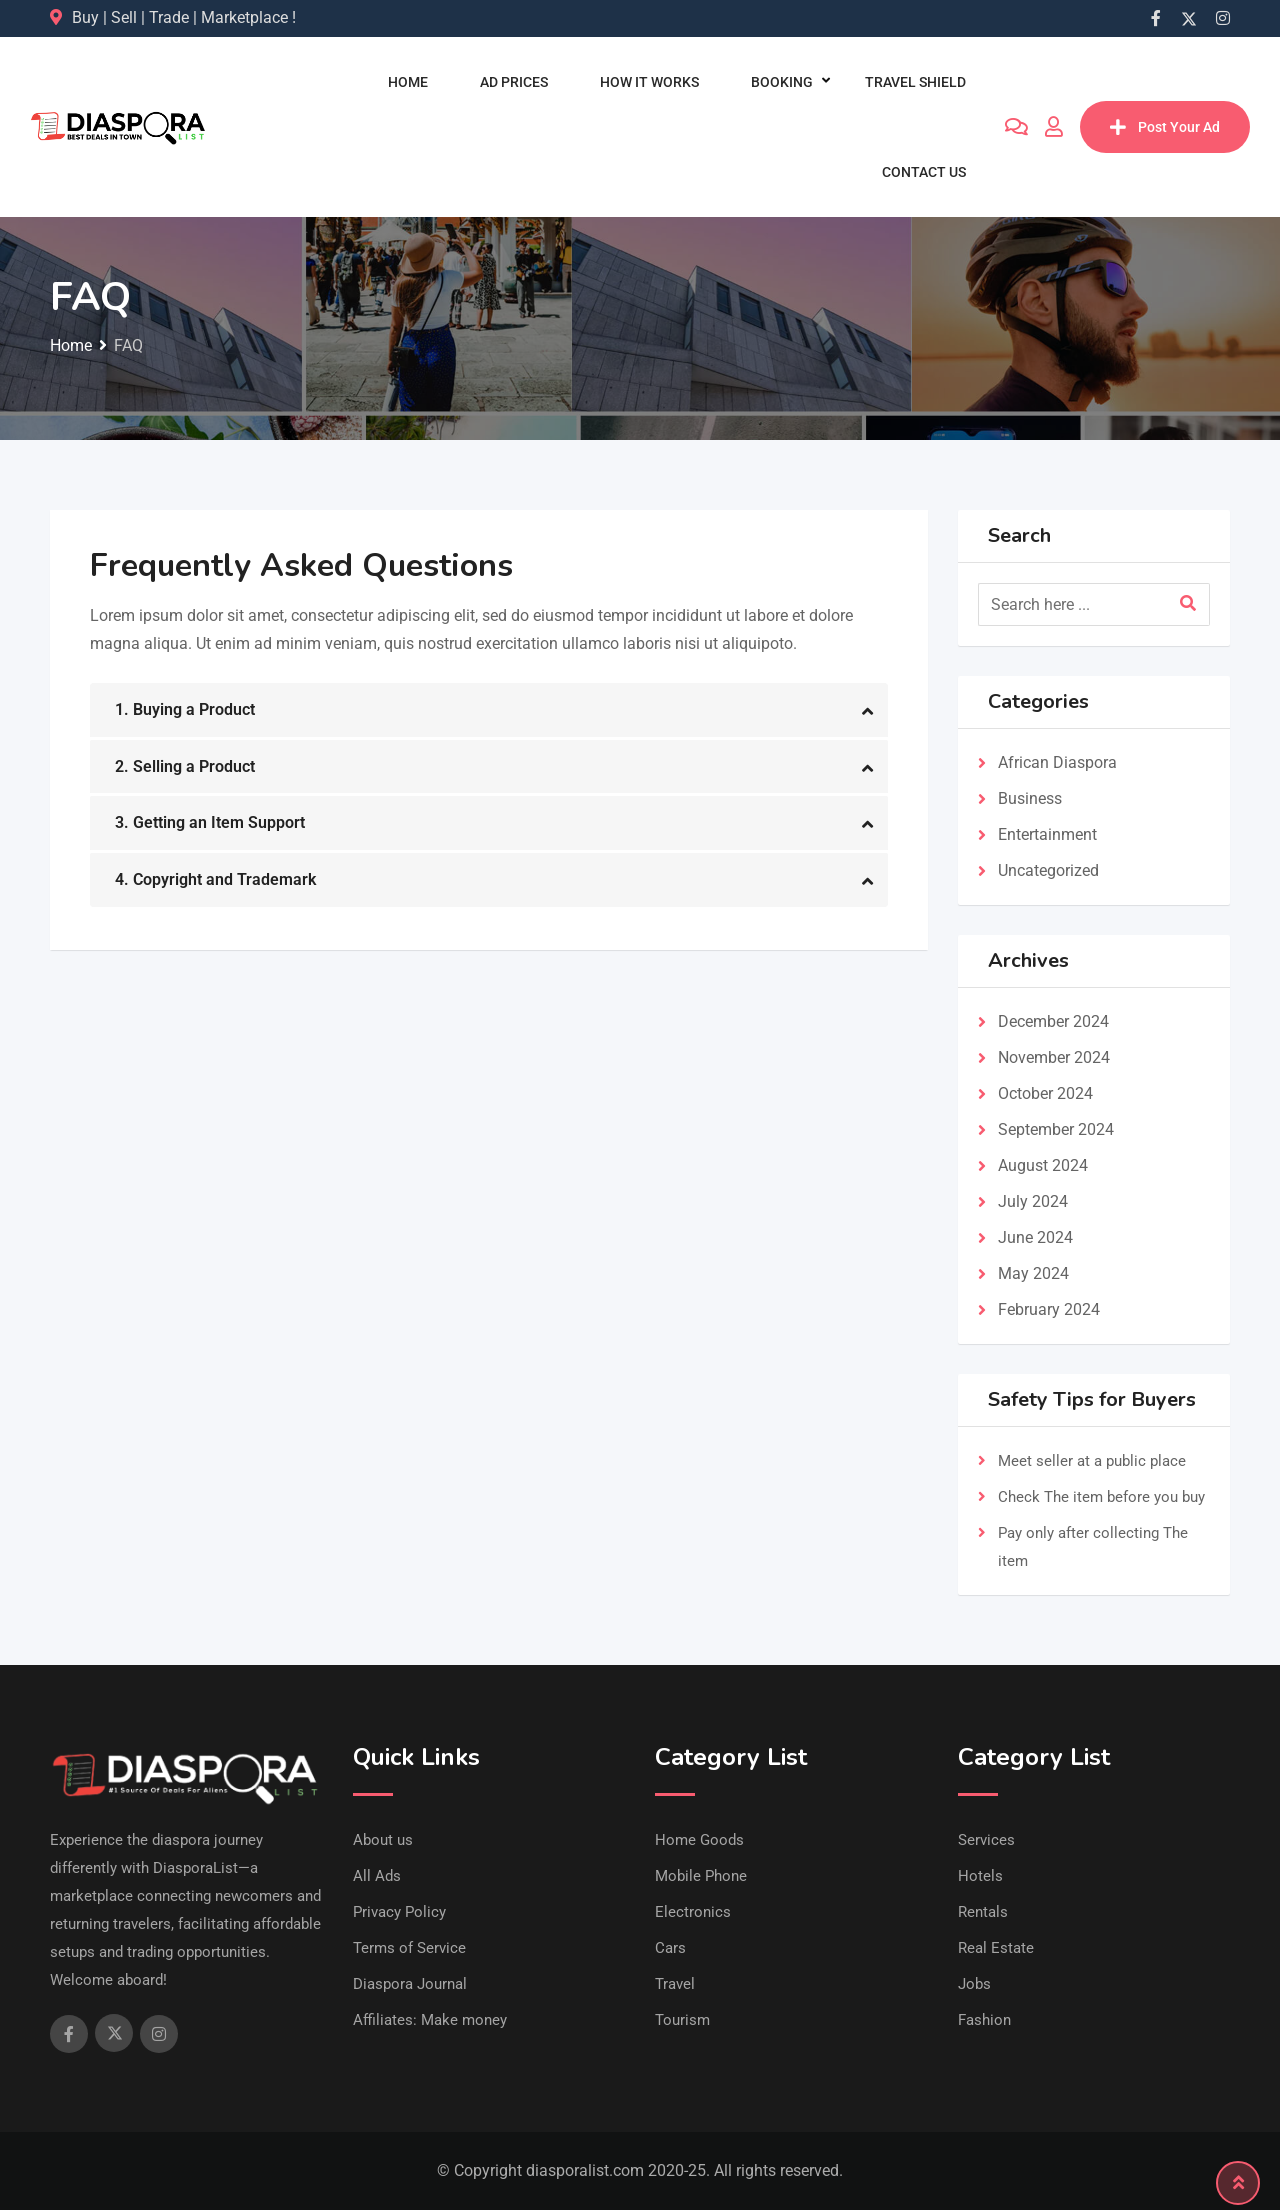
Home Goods (699, 1840)
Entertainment (1047, 834)
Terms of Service (409, 1948)
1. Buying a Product (185, 709)
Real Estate (996, 1948)
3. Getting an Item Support (210, 822)
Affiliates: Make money (430, 2020)
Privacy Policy (399, 1912)
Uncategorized (1048, 870)
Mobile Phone (701, 1876)
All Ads (377, 1876)
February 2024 (1049, 1309)
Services (986, 1840)
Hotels (980, 1876)
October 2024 (1045, 1093)
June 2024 (1035, 1237)
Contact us (924, 172)
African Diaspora (1057, 762)
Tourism (682, 2020)
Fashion (984, 2020)
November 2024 (1054, 1057)
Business (1030, 798)
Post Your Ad (1165, 127)
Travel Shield (915, 82)
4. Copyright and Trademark (215, 879)
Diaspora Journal (410, 1984)
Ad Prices (514, 82)
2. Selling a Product (185, 766)
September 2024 (1056, 1129)
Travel (675, 1984)
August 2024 (1043, 1165)
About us (383, 1840)
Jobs (974, 1984)
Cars (670, 1948)
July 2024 (1033, 1201)
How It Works (649, 82)
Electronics (693, 1912)
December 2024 (1053, 1021)
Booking (782, 82)
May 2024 (1033, 1273)
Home (408, 82)
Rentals (983, 1912)
